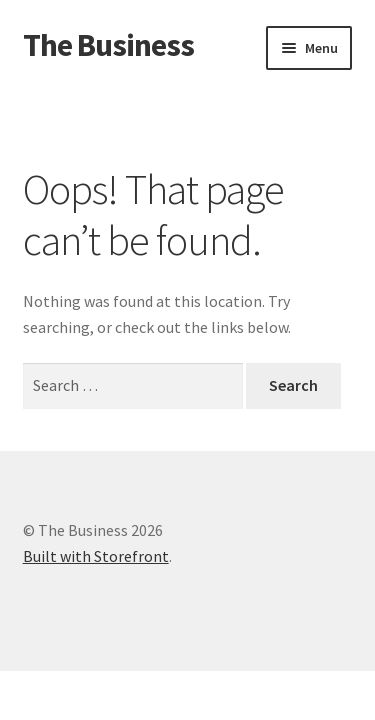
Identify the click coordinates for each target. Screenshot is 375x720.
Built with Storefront (96, 556)
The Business (108, 45)
